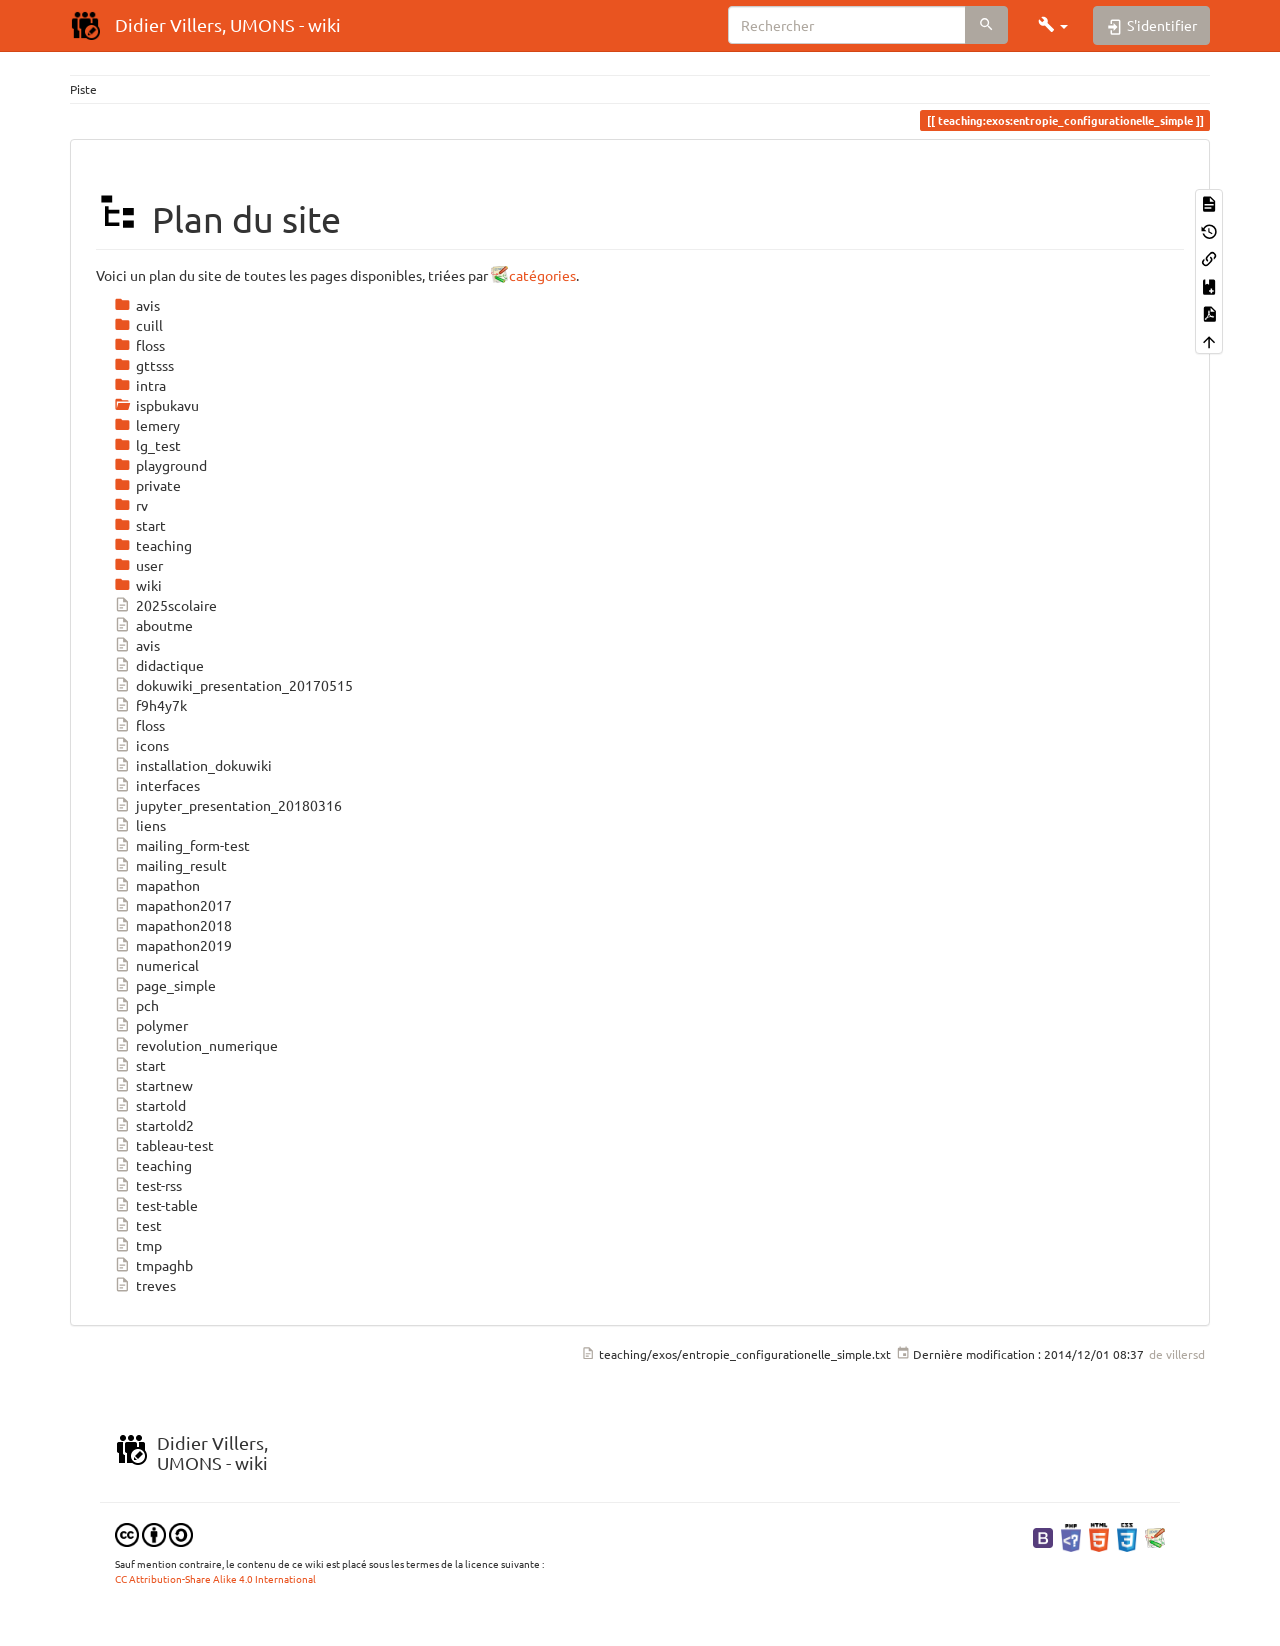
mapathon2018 (173, 925)
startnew (153, 1085)
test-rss (148, 1185)
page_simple (165, 985)
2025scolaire (165, 605)
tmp (138, 1245)
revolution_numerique (196, 1045)
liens (140, 825)
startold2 (154, 1125)
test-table (156, 1205)
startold (150, 1105)
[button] (1053, 25)
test (138, 1225)
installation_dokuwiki (193, 765)
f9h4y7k (150, 705)
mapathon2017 (173, 905)
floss (139, 725)
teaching (153, 1165)
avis (137, 645)
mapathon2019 (173, 945)
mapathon (157, 885)
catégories (542, 275)
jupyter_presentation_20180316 (228, 805)
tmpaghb (153, 1265)
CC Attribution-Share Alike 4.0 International (215, 1578)
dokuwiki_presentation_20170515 (233, 685)
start (140, 1065)
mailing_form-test (182, 845)
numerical (156, 965)
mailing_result (170, 865)
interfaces (157, 785)
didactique (159, 665)
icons (141, 745)
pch (136, 1005)
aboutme (153, 625)
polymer (151, 1025)
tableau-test (164, 1145)
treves (145, 1285)
